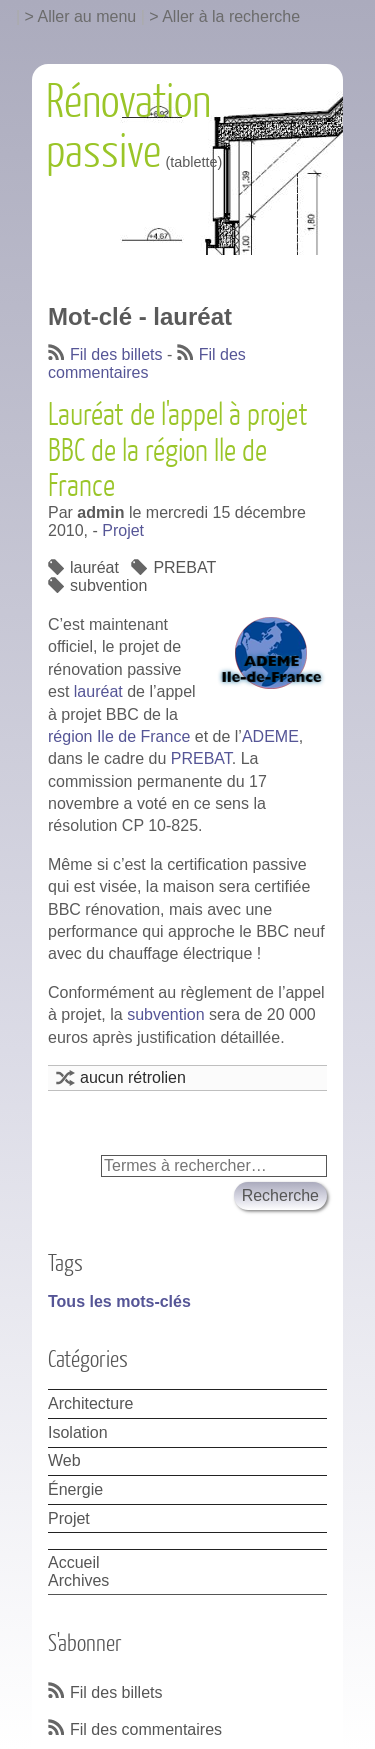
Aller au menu (87, 16)
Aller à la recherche (231, 16)
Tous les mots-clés (119, 1301)
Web (64, 1460)
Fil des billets (116, 354)
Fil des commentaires (147, 363)
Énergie (75, 1489)
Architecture (90, 1403)
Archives (78, 1580)
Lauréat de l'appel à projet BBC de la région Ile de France (178, 450)
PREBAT (184, 567)
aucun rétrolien (133, 1077)
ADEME (270, 736)
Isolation (78, 1432)
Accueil (74, 1562)
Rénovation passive (128, 128)
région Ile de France (119, 736)
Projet (123, 530)
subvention (108, 585)
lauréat (94, 567)
